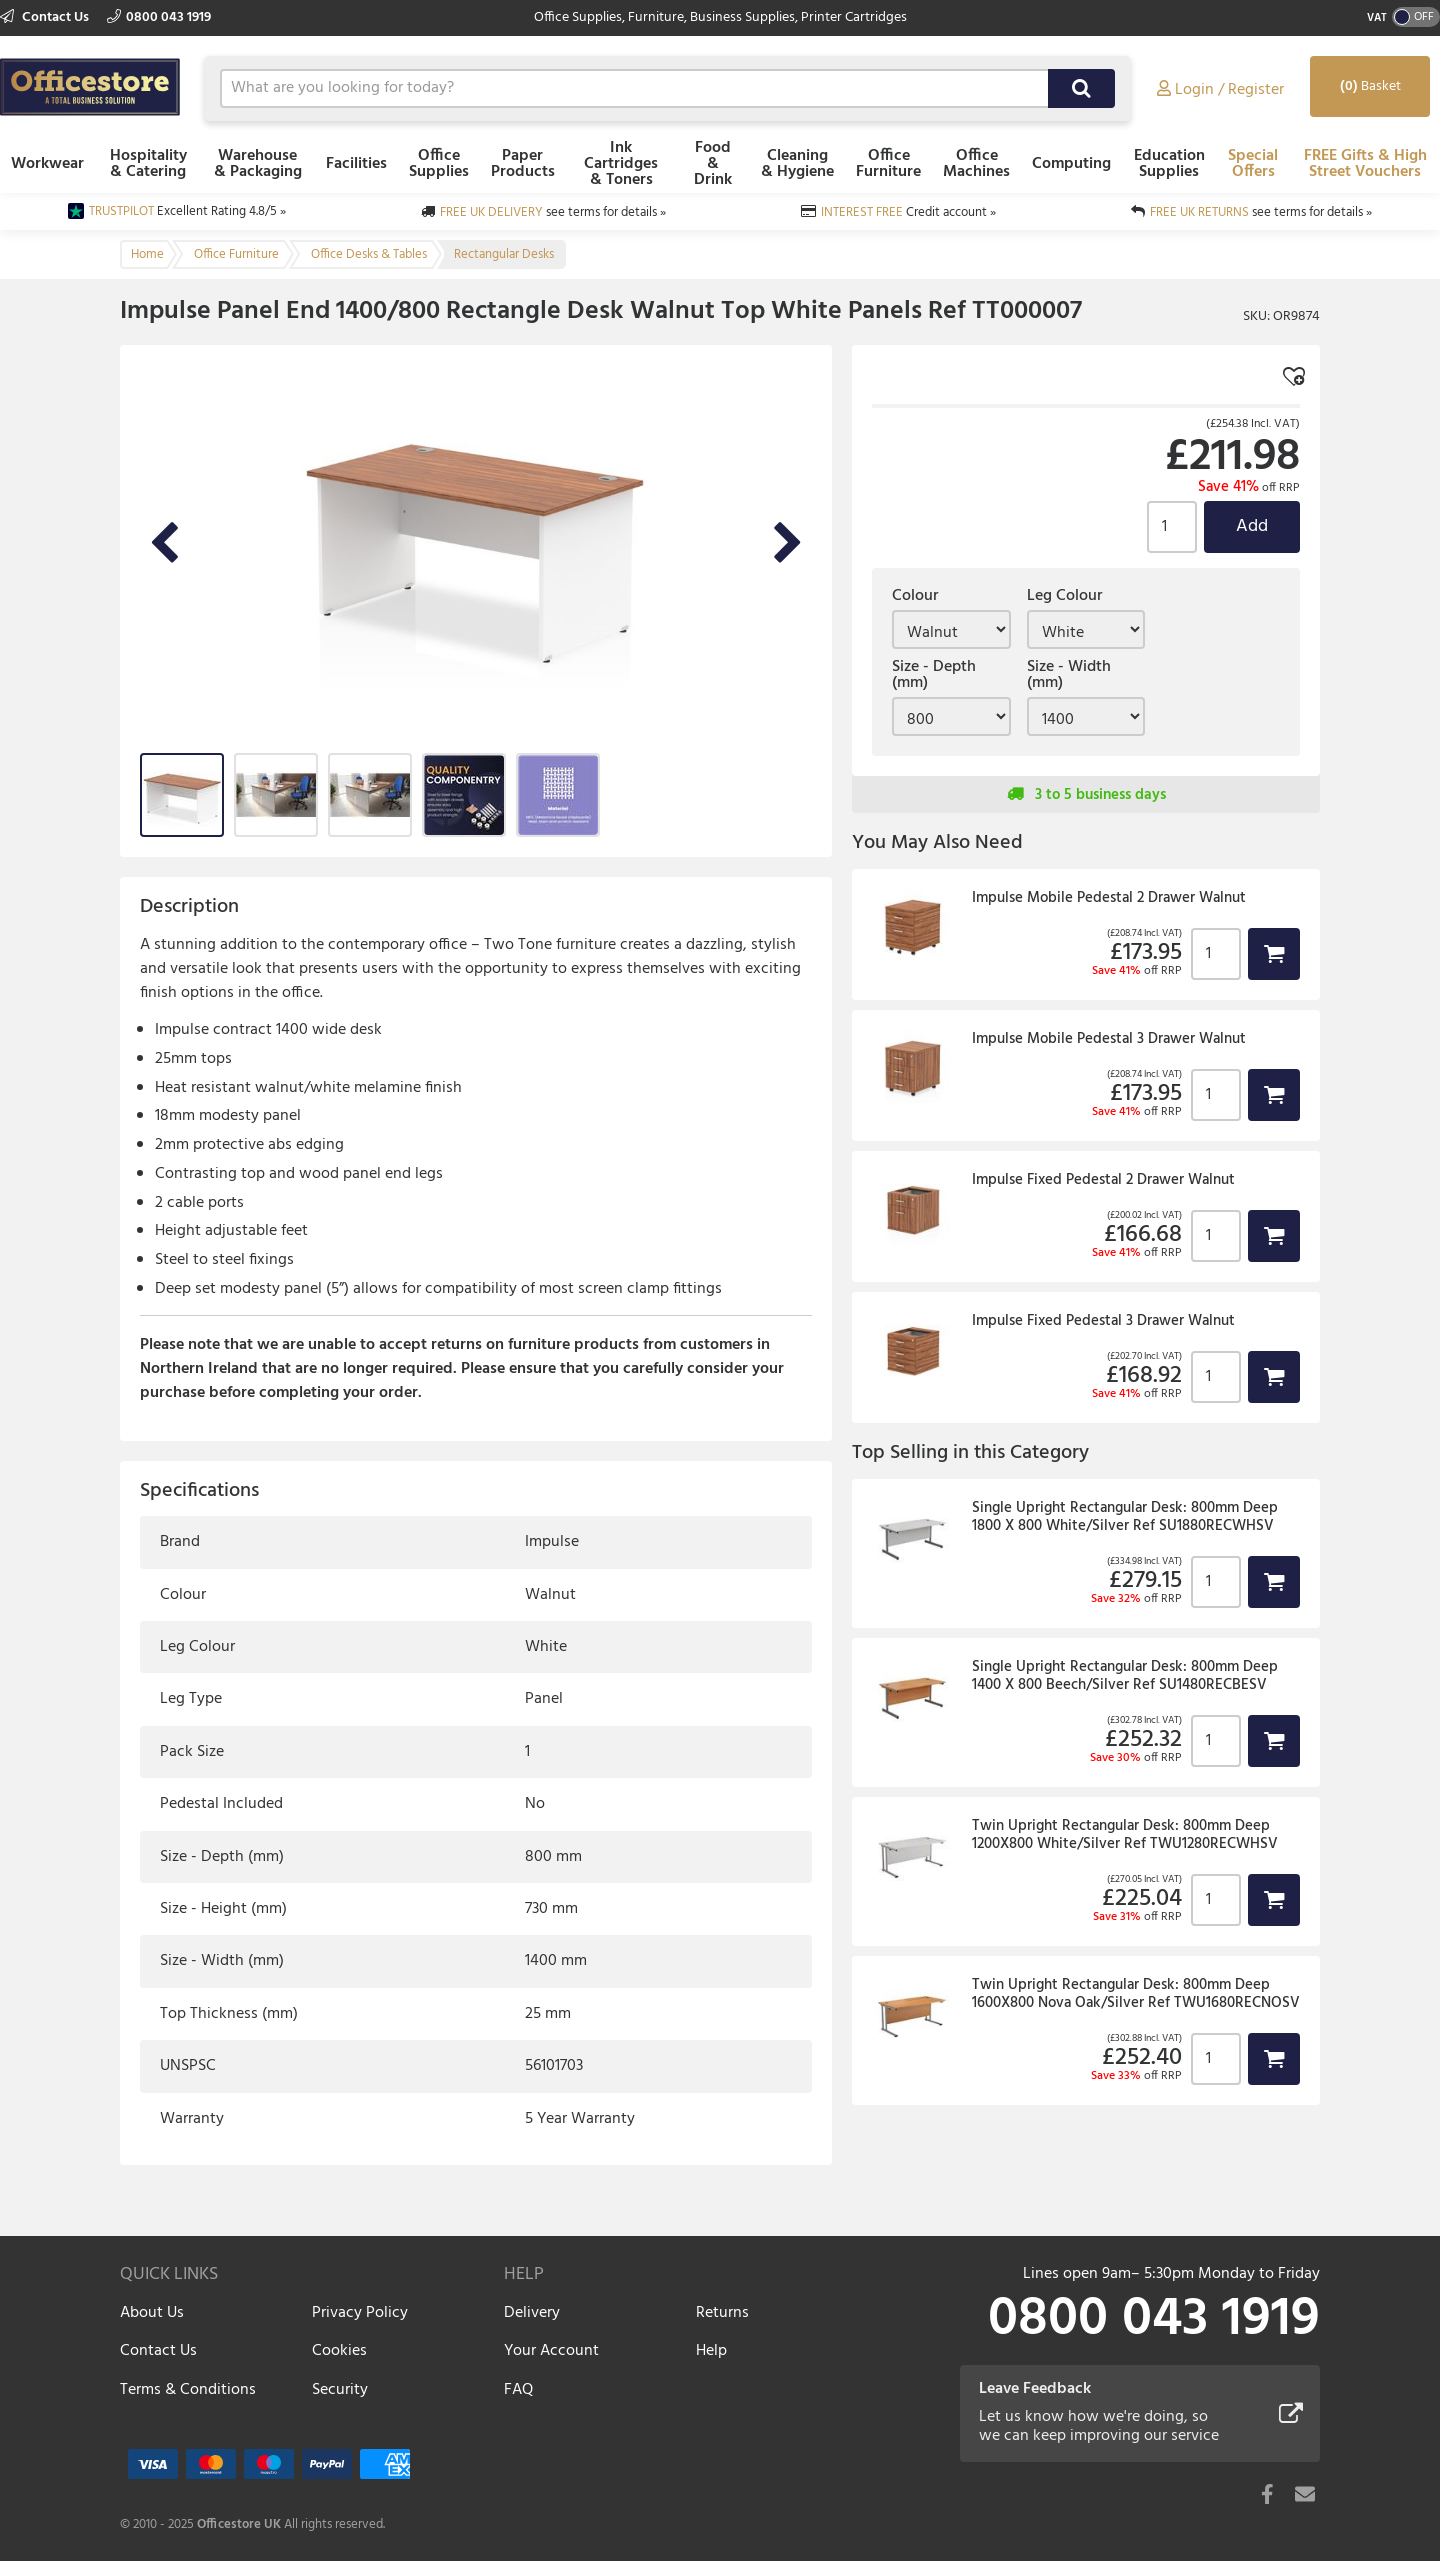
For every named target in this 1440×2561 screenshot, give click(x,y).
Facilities (356, 164)
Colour (915, 596)
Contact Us (46, 17)
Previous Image (164, 544)
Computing (1071, 164)
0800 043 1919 (159, 17)
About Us (152, 2313)
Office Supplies (439, 164)
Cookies (339, 2351)
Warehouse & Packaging (258, 164)
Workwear (47, 164)
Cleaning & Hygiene (797, 164)
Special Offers (1253, 164)
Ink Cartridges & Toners (621, 164)
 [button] (1274, 953)
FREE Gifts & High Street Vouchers (1365, 164)
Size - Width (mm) (1069, 675)
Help (711, 2351)
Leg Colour (1064, 596)
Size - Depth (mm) (934, 675)
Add (1252, 526)
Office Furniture (888, 164)
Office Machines (976, 164)
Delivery (532, 2313)
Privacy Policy (360, 2313)
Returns (722, 2313)
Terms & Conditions (188, 2390)
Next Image (788, 544)
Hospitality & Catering (148, 164)
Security (340, 2390)
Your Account (551, 2351)
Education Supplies (1169, 164)
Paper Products (523, 164)
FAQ (518, 2390)
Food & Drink (713, 164)
